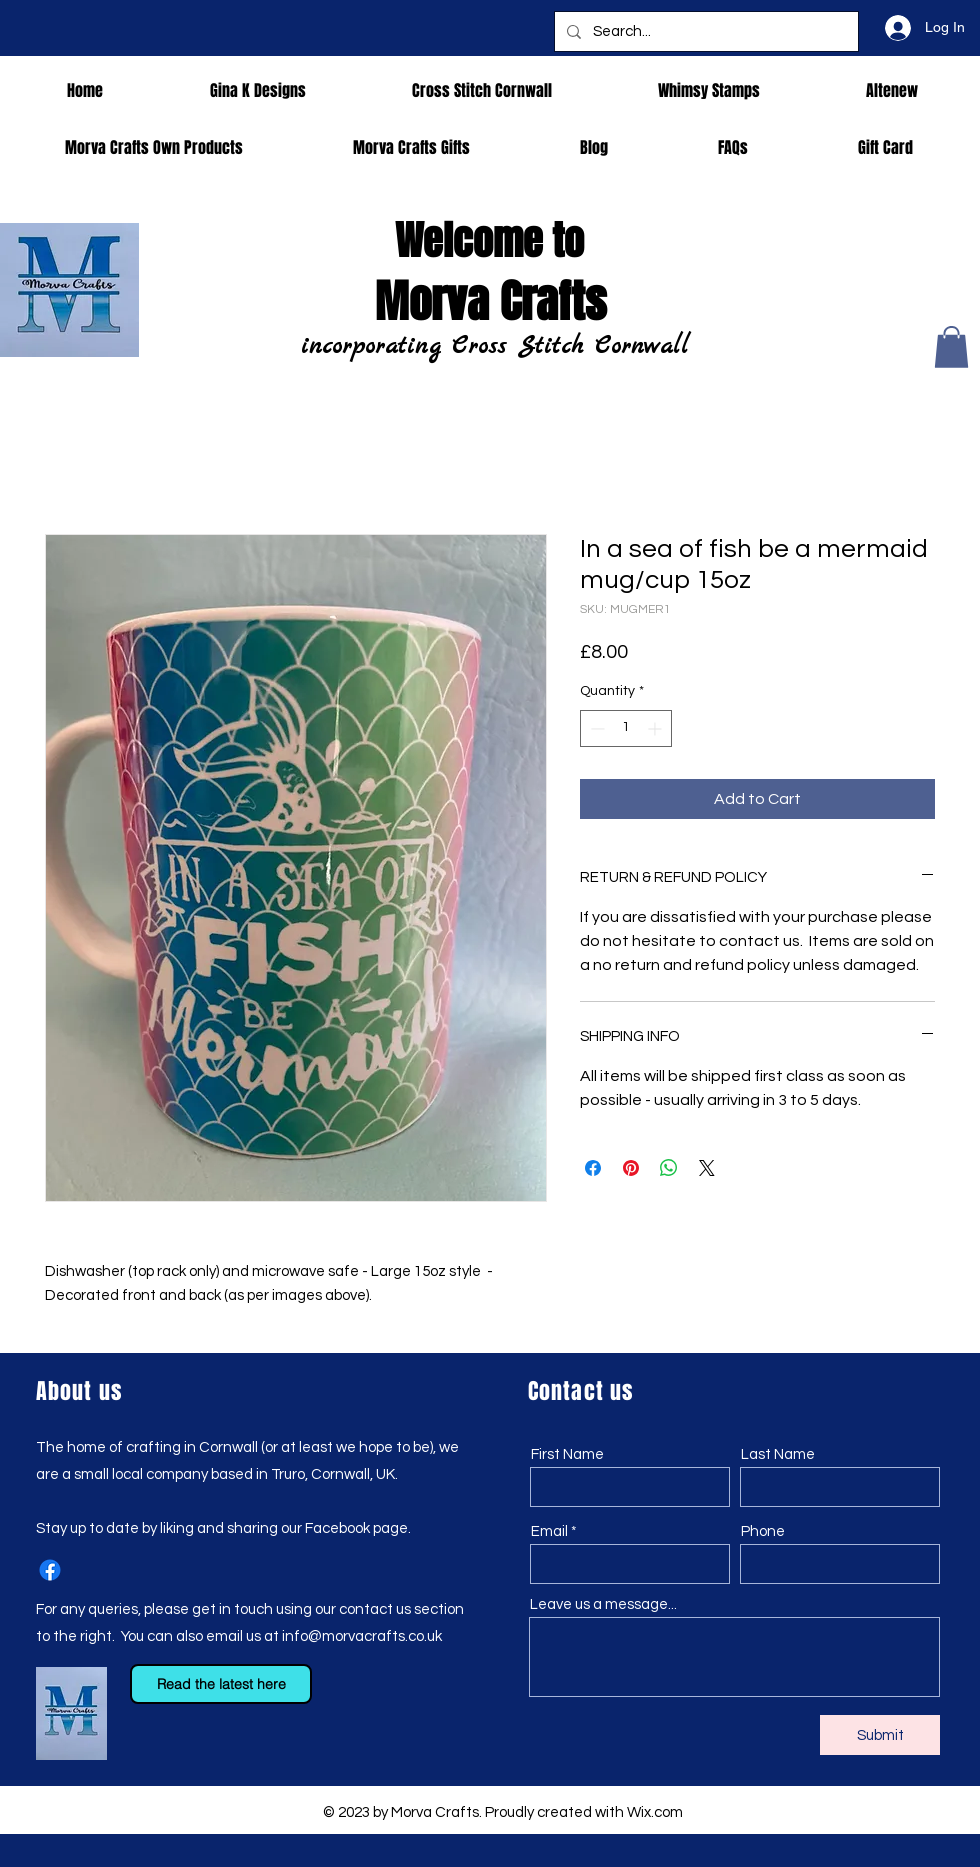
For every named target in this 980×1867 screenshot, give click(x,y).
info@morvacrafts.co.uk (362, 1636)
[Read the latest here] (221, 1684)
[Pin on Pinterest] (631, 1168)
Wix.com (655, 1812)
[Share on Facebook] (593, 1168)
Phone (763, 1531)
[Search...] (704, 31)
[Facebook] (50, 1570)
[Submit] (880, 1735)
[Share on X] (707, 1168)
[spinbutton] (626, 728)
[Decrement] (595, 728)
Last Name (778, 1454)
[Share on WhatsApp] (669, 1168)
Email (549, 1531)
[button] (951, 347)
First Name (567, 1454)
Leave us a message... (603, 1604)
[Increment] (656, 728)
